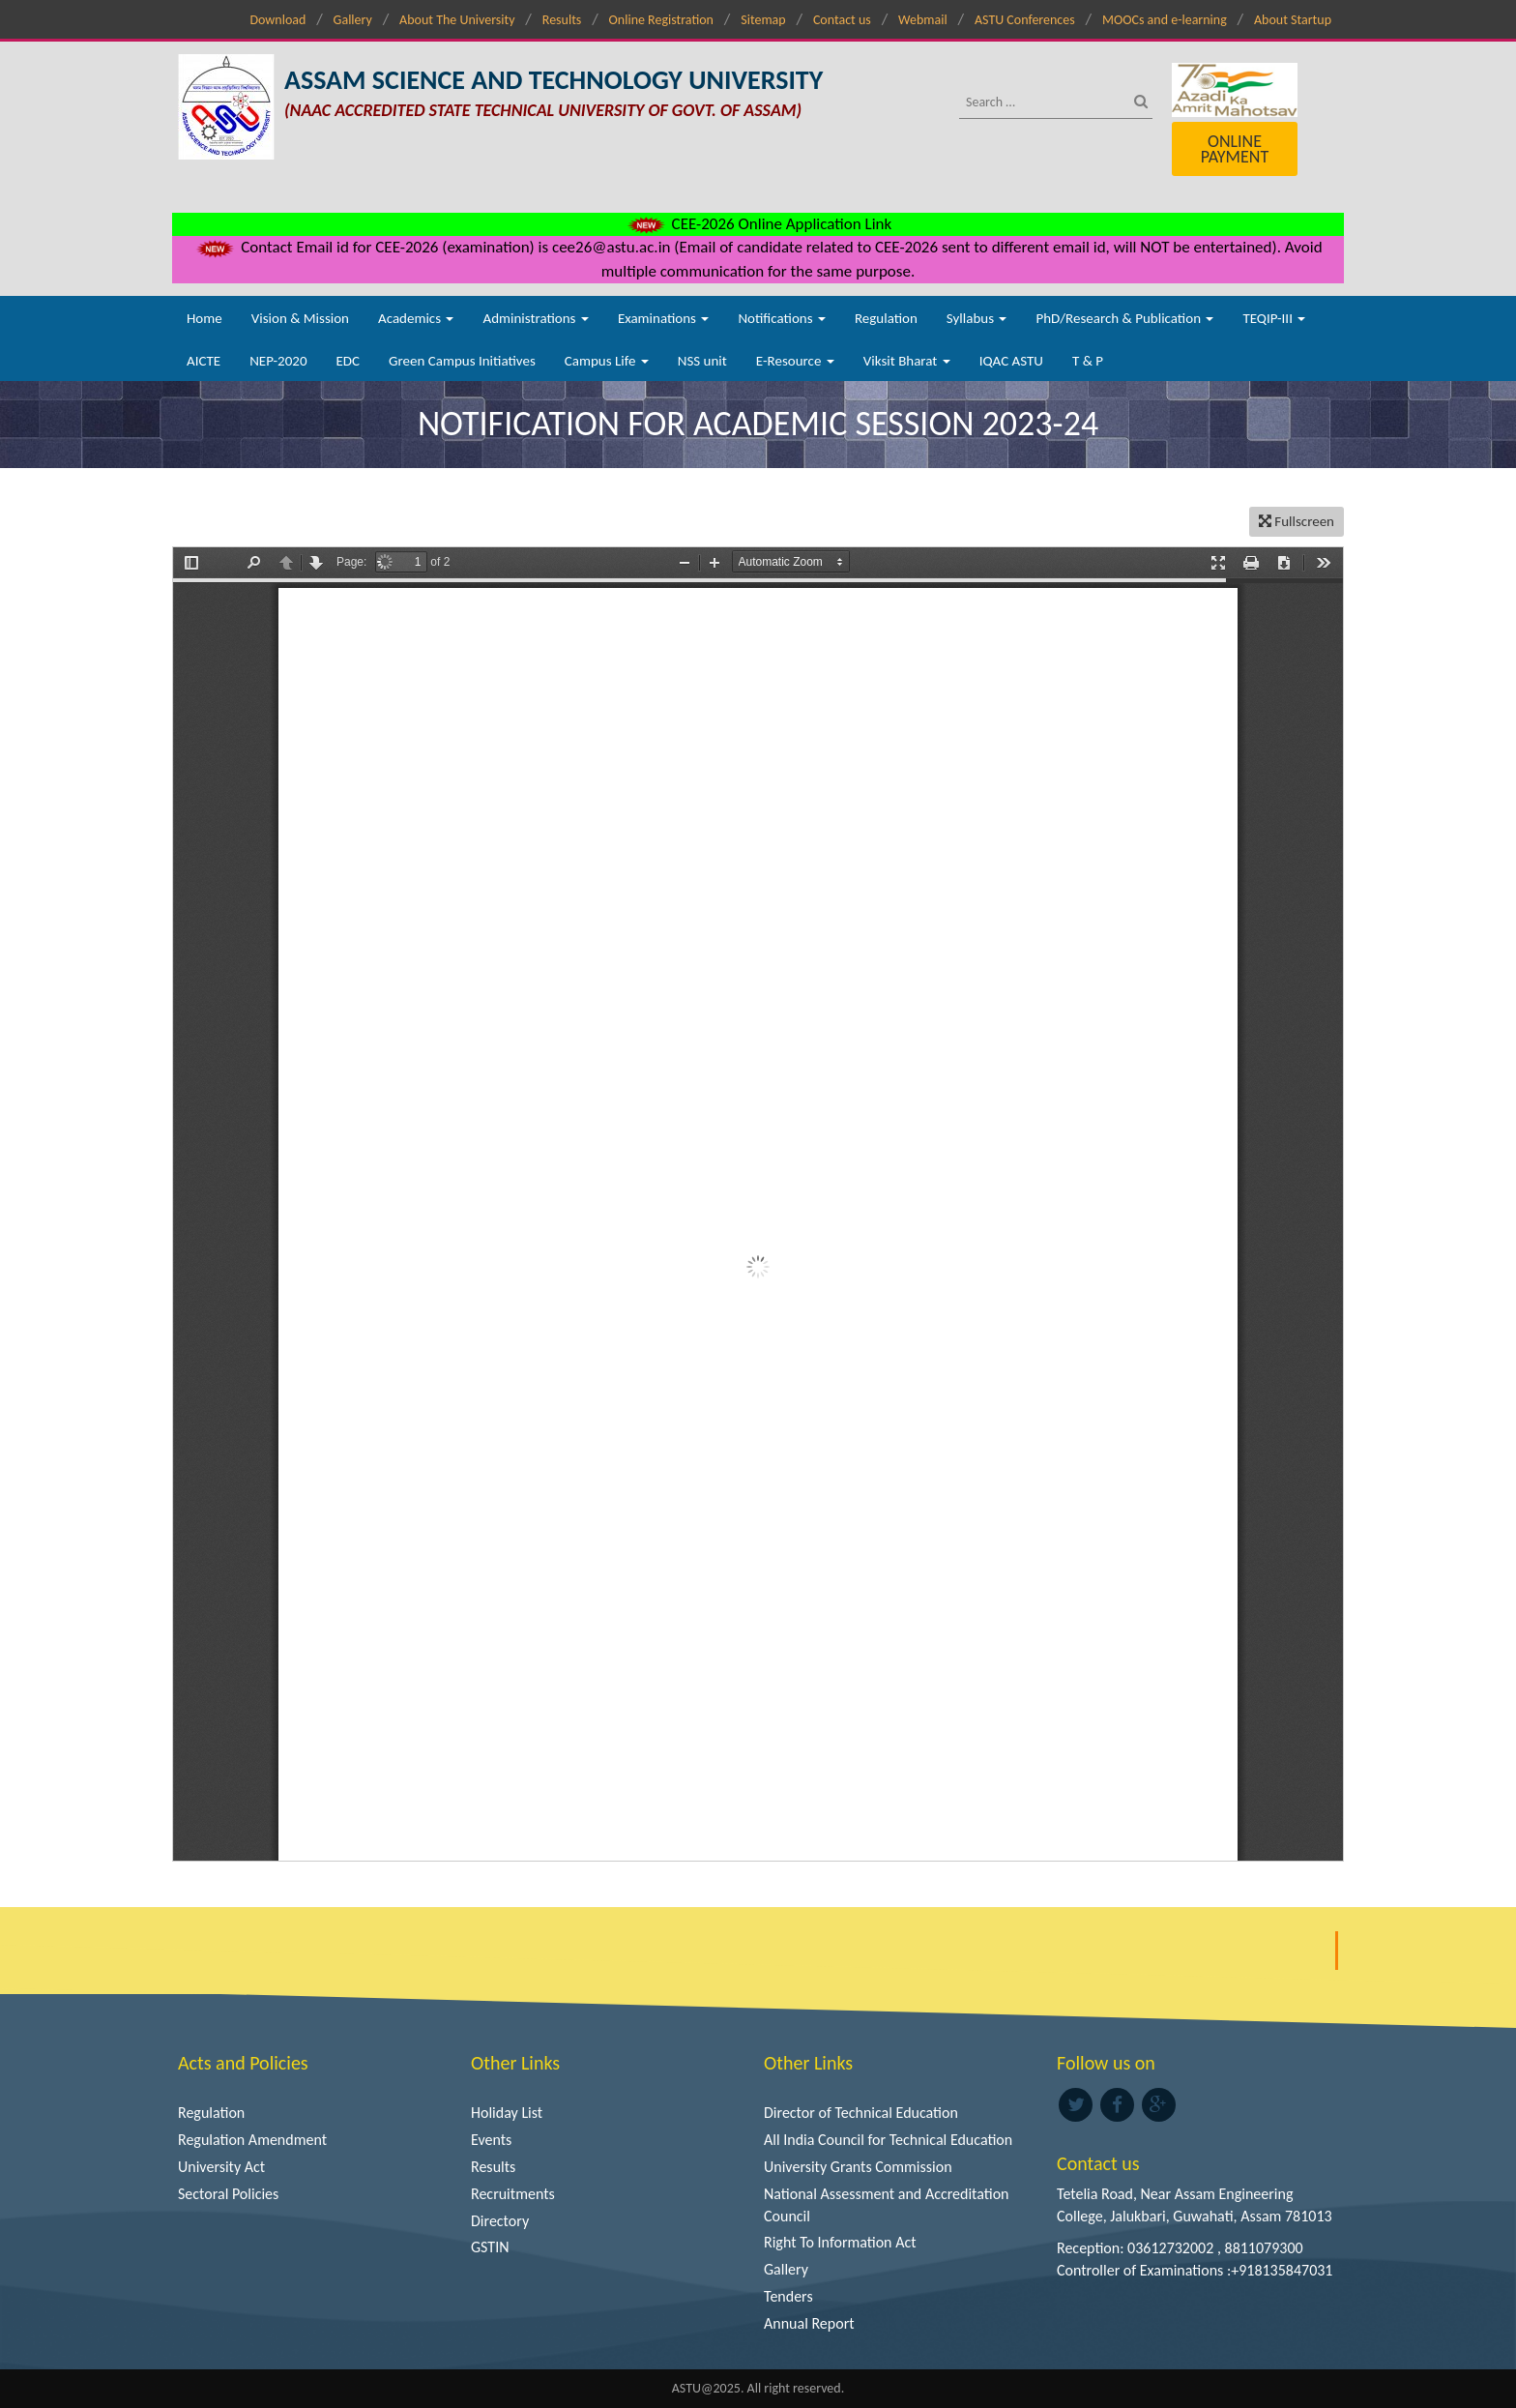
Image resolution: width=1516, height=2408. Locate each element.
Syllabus (977, 318)
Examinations (664, 318)
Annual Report (809, 2323)
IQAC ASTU (1011, 360)
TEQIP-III (1273, 318)
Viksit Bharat (906, 360)
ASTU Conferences (1025, 20)
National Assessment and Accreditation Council (886, 2205)
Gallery (353, 20)
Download (277, 20)
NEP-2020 (277, 360)
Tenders (788, 2296)
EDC (347, 360)
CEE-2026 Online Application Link (758, 224)
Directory (500, 2221)
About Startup (1292, 20)
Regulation (886, 318)
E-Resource (795, 360)
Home (204, 318)
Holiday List (506, 2112)
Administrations (535, 318)
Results (562, 20)
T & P (1087, 360)
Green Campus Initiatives (462, 360)
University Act (221, 2167)
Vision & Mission (300, 318)
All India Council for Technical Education (888, 2139)
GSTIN (490, 2247)
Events (491, 2139)
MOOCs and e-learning (1164, 20)
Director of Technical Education (861, 2112)
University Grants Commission (858, 2167)
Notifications (782, 318)
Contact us (842, 20)
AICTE (203, 360)
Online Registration (661, 20)
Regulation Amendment (252, 2139)
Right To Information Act (840, 2242)
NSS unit (702, 360)
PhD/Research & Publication (1124, 318)
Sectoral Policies (228, 2194)
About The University (456, 20)
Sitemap (763, 20)
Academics (415, 318)
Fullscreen (1296, 521)
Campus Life (607, 360)
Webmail (923, 20)
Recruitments (513, 2194)
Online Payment (1234, 149)
